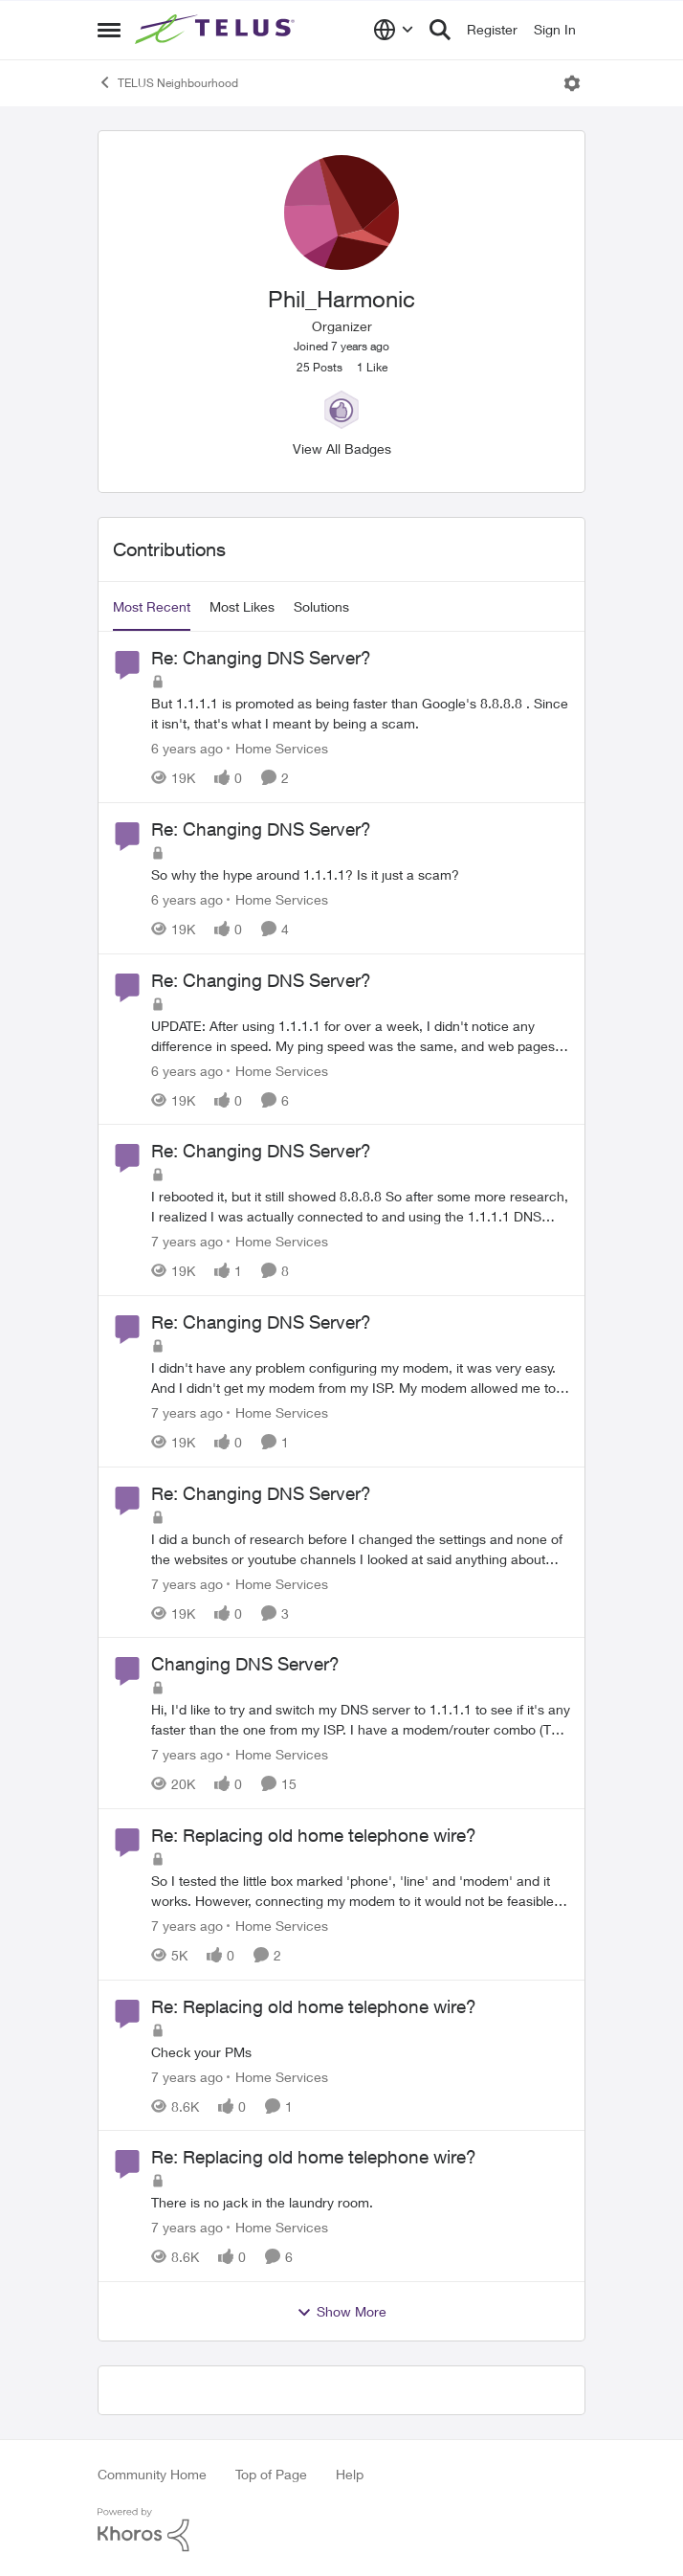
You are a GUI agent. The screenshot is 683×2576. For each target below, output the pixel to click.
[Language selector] (393, 30)
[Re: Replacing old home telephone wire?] (360, 1890)
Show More (341, 2311)
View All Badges (342, 448)
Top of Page (271, 2474)
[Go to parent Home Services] (277, 748)
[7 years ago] (187, 1241)
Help (350, 2474)
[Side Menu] (109, 29)
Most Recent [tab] (151, 606)
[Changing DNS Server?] (360, 1719)
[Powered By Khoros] (341, 2530)
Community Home (152, 2474)
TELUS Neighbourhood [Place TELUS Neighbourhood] (168, 82)
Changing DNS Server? (245, 1663)
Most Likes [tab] (242, 606)
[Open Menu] (572, 83)
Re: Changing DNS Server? (261, 657)
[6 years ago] (187, 748)
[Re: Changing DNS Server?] (360, 713)
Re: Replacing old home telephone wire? (313, 1835)
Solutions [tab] (321, 606)
